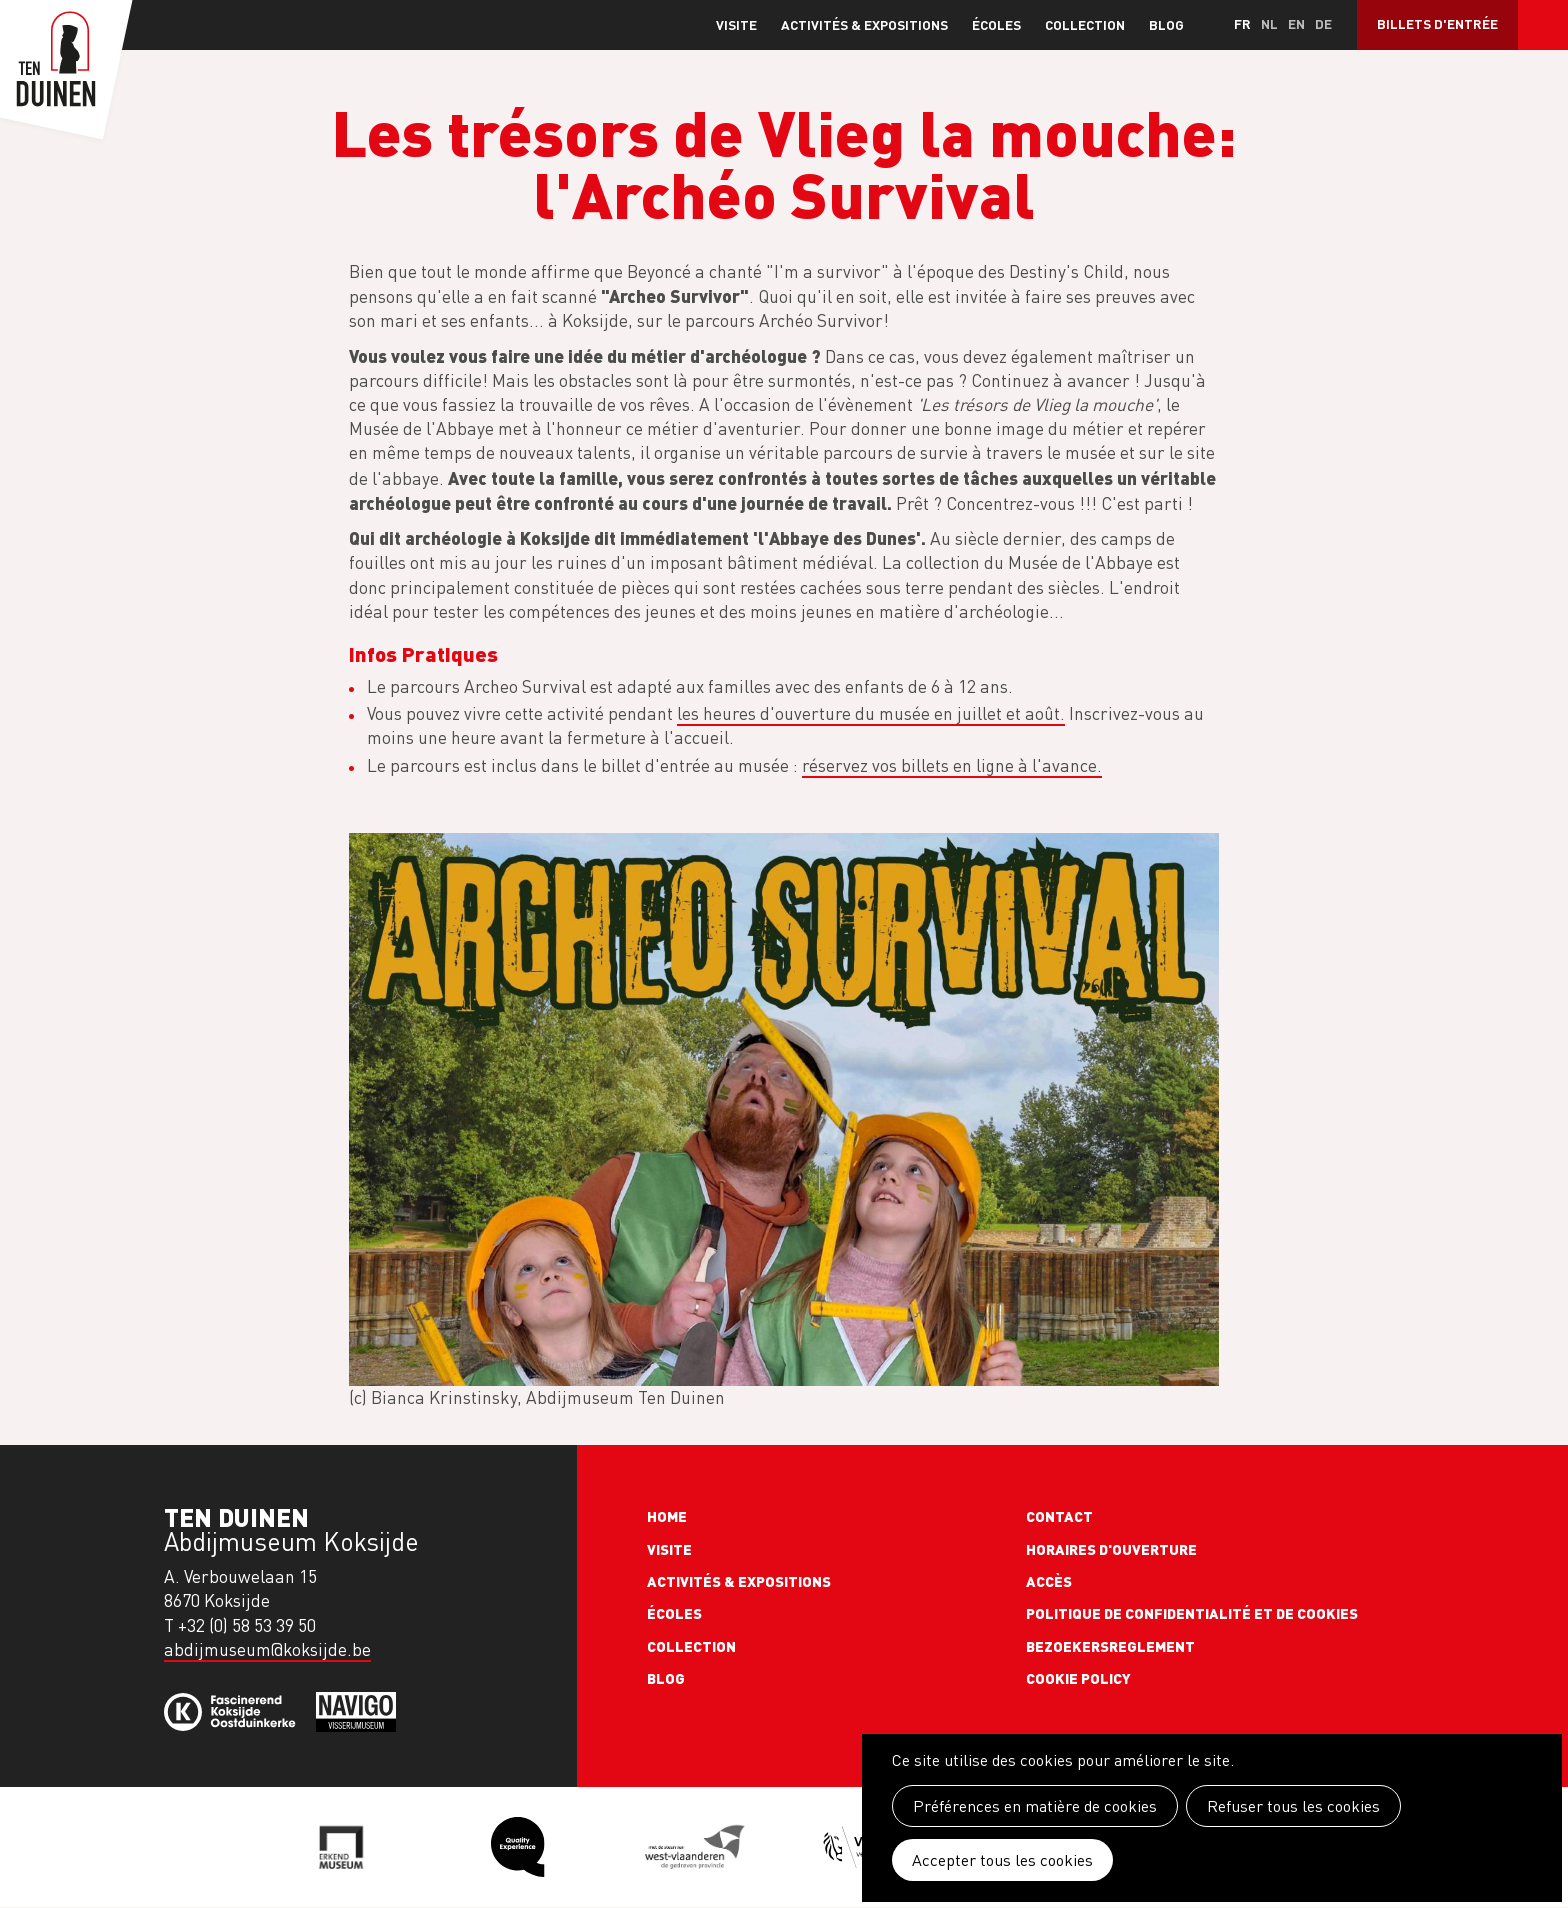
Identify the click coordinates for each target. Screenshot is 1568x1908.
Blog (1166, 24)
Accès (1049, 1581)
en (1296, 23)
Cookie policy (1078, 1678)
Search (1543, 25)
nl (1269, 23)
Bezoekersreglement (1110, 1646)
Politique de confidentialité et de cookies (1192, 1613)
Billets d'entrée (1437, 23)
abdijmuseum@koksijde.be (267, 1649)
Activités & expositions (864, 24)
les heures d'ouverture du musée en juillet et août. (871, 713)
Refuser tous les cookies (1293, 1806)
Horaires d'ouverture (1111, 1549)
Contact (1059, 1516)
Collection (1085, 24)
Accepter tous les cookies (1002, 1860)
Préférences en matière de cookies (1035, 1806)
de (1323, 23)
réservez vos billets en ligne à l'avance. (952, 765)
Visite (736, 24)
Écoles (996, 24)
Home (667, 1516)
